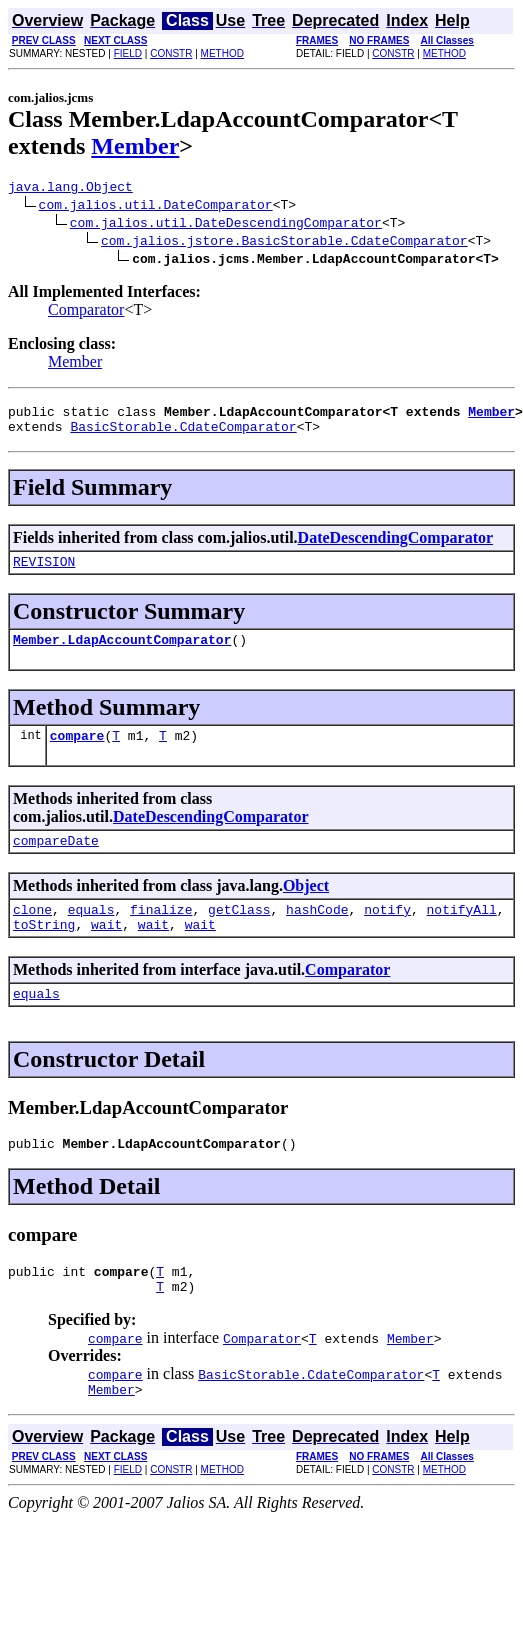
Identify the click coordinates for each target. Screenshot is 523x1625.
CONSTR (171, 53)
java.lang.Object (70, 189)
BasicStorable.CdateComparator (183, 435)
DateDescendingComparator (396, 546)
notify (387, 933)
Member (135, 146)
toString (44, 951)
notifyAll (462, 933)
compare (77, 753)
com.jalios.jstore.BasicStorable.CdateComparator (284, 243)
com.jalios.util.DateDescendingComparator (226, 225)
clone (32, 933)
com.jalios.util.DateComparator (156, 207)
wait (106, 951)
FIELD (128, 53)
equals (91, 933)
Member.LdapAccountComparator (122, 654)
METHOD (222, 53)
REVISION (44, 573)
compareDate (56, 861)
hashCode (317, 933)
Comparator (86, 312)
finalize (161, 933)
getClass (239, 933)
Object (306, 906)
